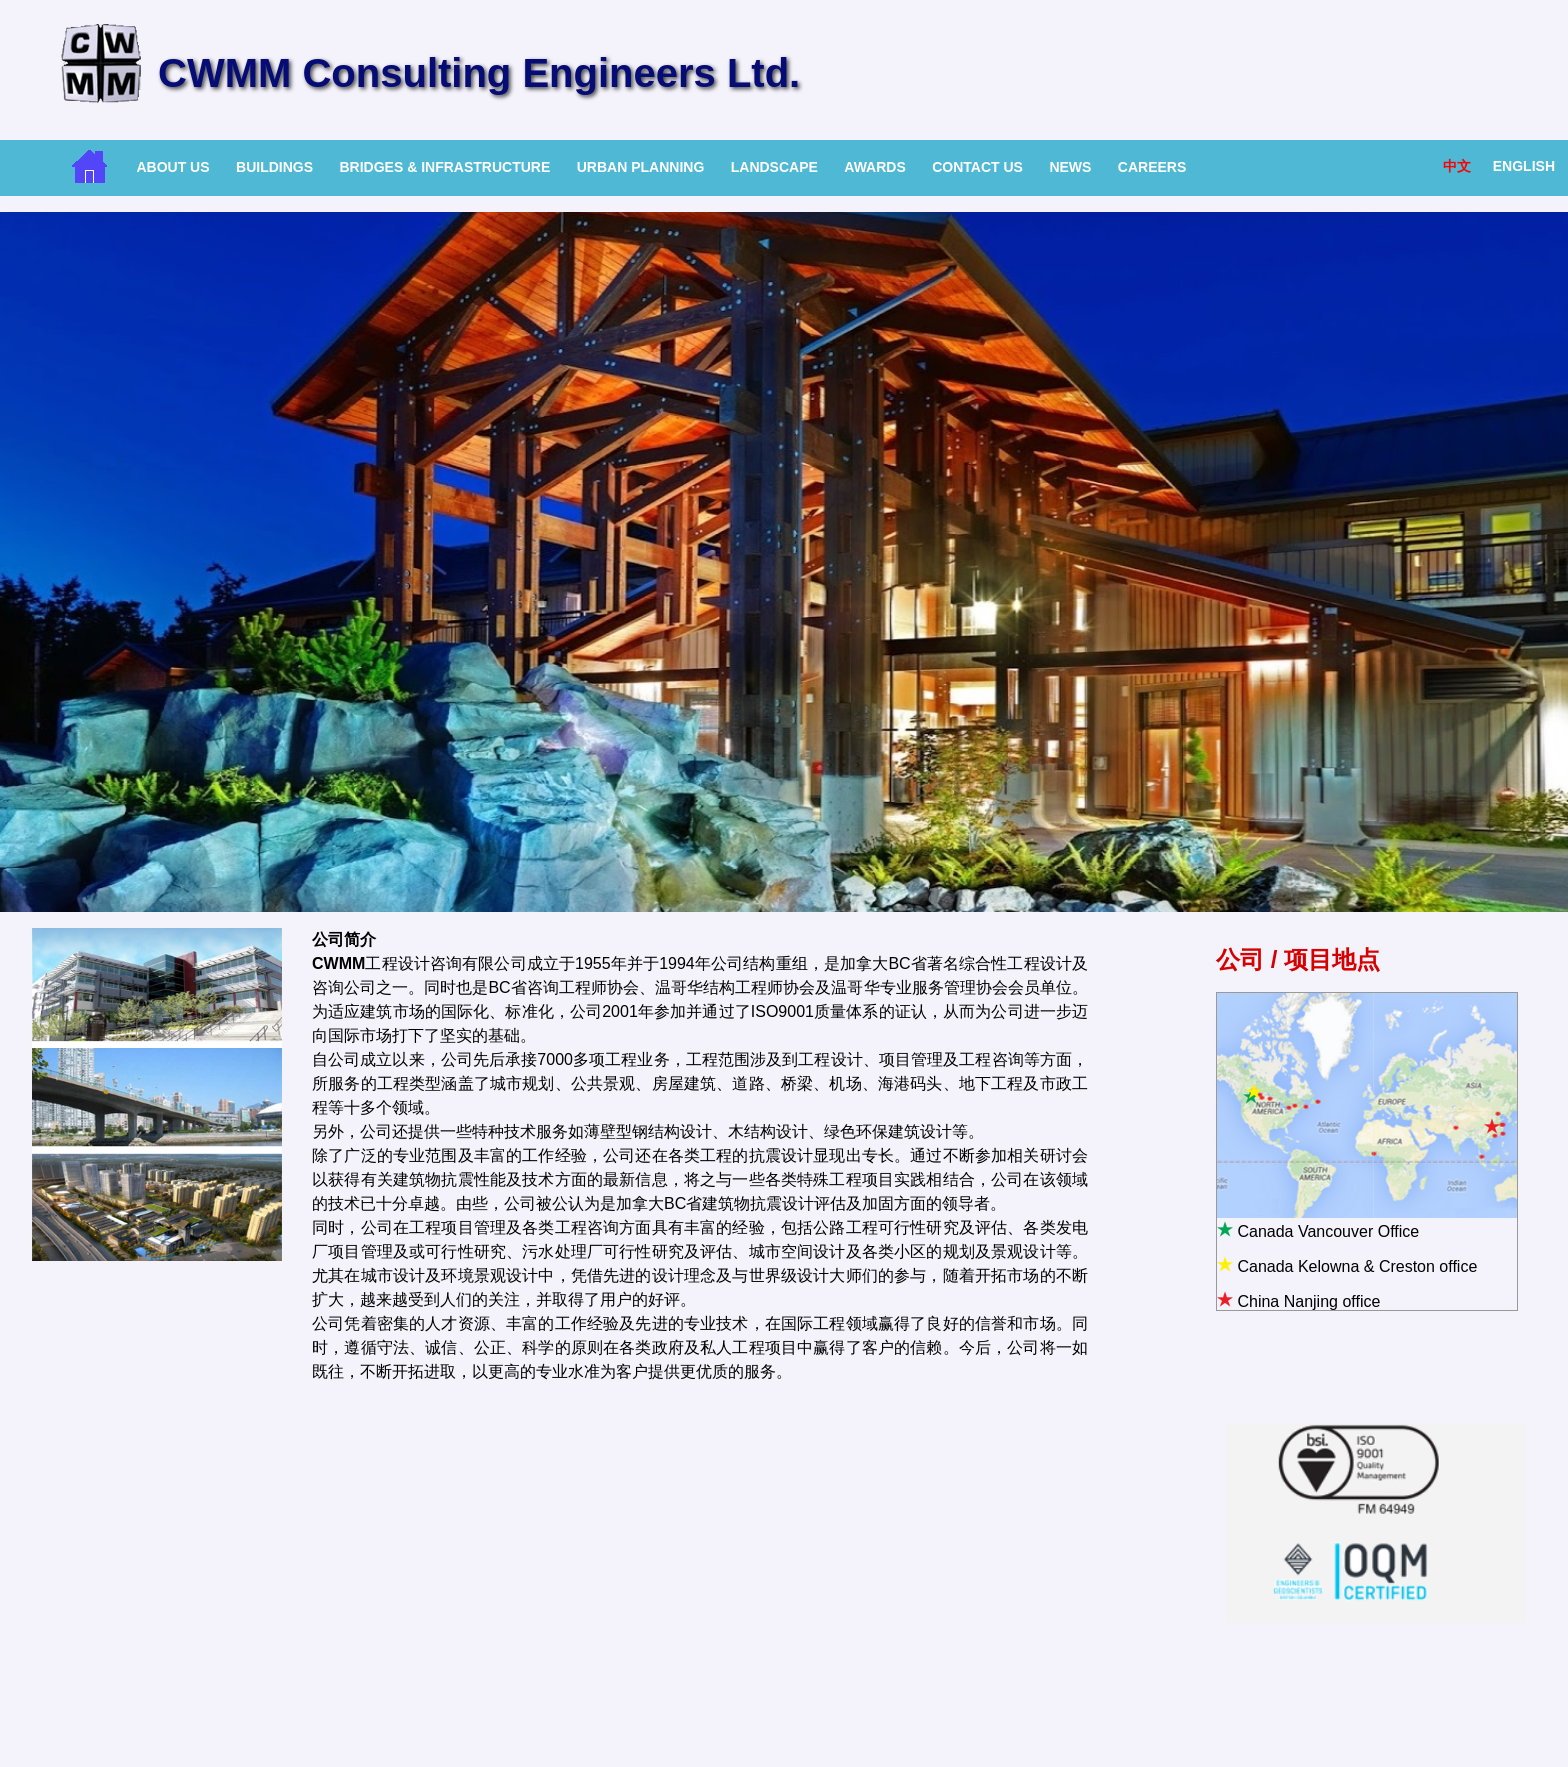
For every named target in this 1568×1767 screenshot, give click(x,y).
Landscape (774, 167)
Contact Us (977, 167)
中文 (1457, 166)
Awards (874, 167)
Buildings (274, 167)
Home (89, 166)
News (1070, 167)
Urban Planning (641, 167)
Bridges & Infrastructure (444, 167)
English (1524, 166)
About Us (172, 167)
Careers (1152, 167)
